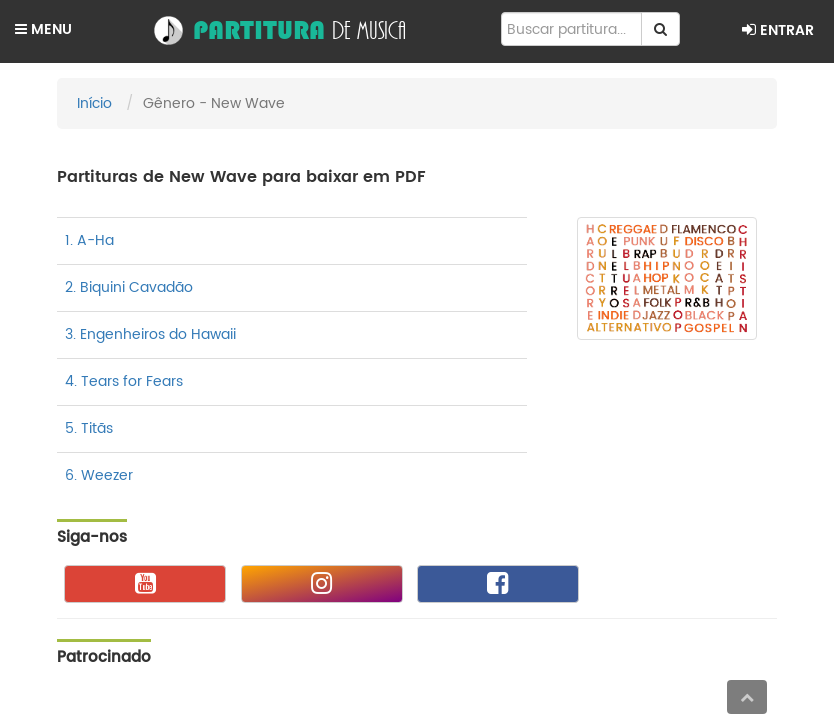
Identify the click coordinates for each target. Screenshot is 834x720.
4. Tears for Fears (124, 381)
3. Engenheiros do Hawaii (150, 334)
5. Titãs (89, 428)
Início (94, 103)
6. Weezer (99, 475)
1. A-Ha (89, 240)
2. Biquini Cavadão (129, 287)
